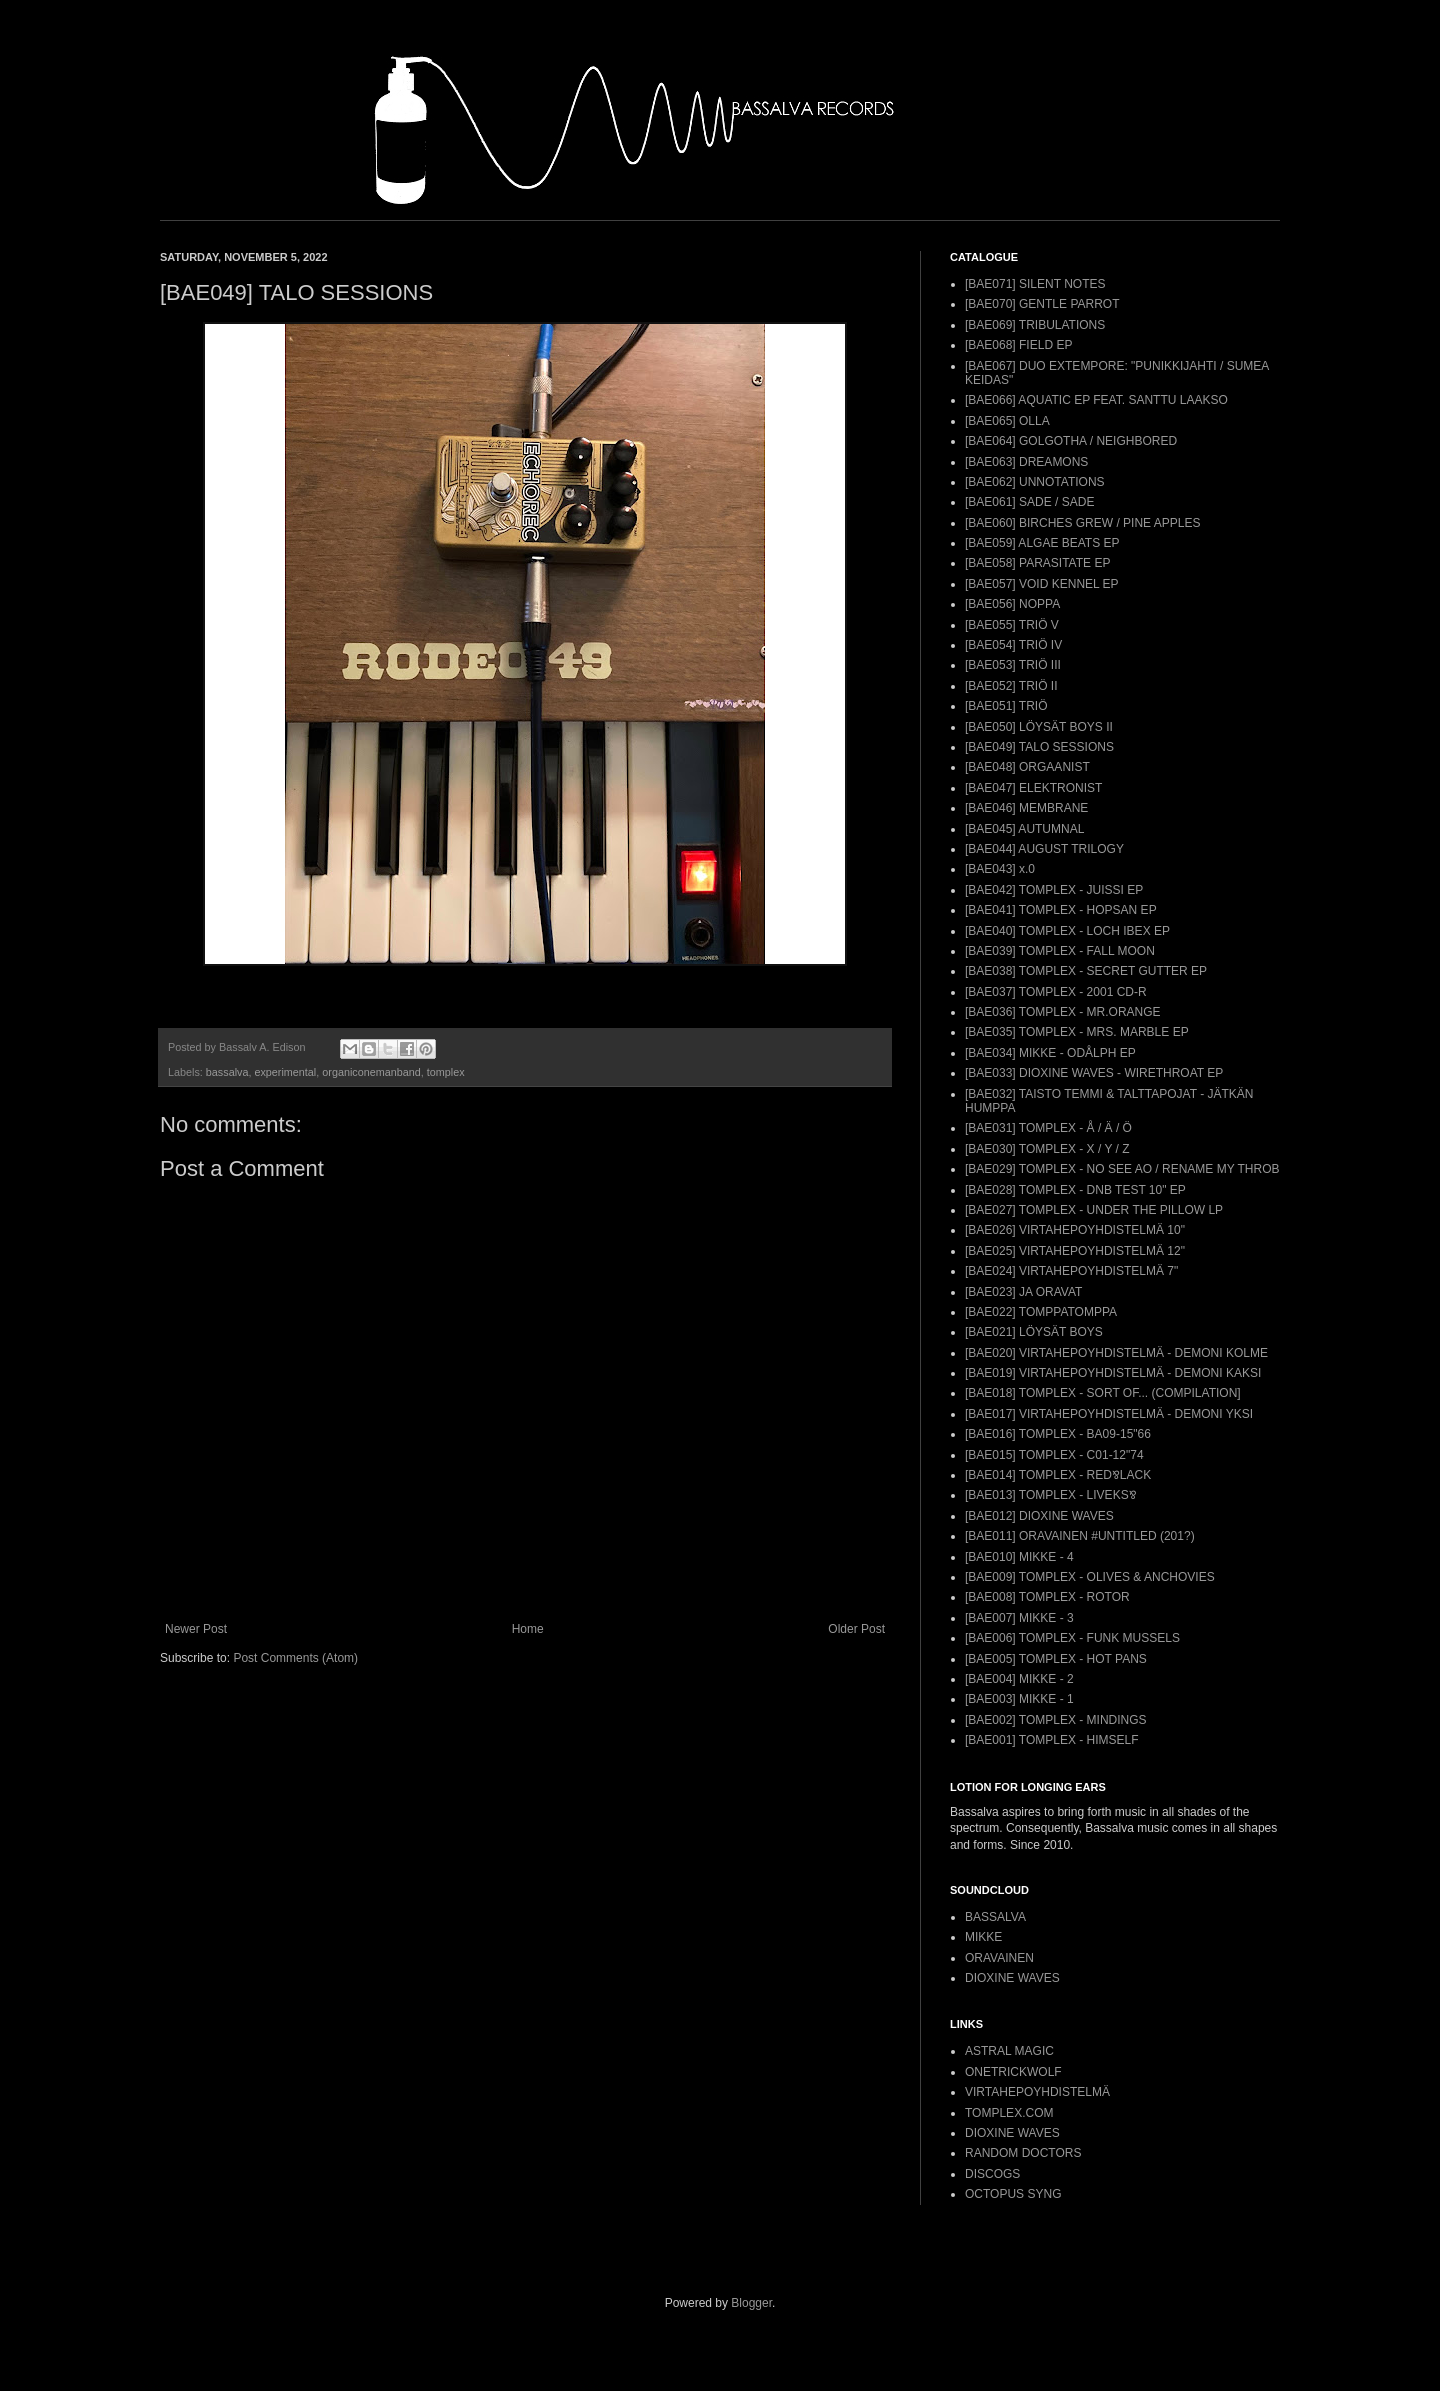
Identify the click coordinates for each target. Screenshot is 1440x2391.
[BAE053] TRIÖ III (1013, 665)
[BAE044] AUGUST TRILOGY (1044, 849)
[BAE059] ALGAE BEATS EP (1042, 543)
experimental (285, 1072)
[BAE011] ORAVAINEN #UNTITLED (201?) (1080, 1536)
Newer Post (196, 1629)
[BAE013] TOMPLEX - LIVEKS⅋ (1051, 1495)
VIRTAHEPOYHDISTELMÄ (1037, 2092)
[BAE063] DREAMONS (1026, 462)
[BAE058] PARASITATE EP (1037, 563)
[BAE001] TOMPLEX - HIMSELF (1052, 1740)
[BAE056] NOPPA (1012, 604)
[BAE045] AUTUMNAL (1024, 829)
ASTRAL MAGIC (1009, 2051)
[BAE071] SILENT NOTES (1035, 284)
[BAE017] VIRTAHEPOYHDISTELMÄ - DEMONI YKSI (1109, 1414)
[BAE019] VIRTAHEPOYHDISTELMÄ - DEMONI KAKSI (1113, 1373)
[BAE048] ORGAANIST (1027, 767)
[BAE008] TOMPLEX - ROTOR (1047, 1597)
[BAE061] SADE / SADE (1029, 502)
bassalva (227, 1072)
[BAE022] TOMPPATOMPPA (1041, 1312)
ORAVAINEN (999, 1958)
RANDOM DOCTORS (1023, 2153)
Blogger (751, 2303)
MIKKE (983, 1937)
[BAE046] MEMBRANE (1026, 808)
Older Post (856, 1629)
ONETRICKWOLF (1013, 2072)
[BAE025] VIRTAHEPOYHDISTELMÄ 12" (1075, 1251)
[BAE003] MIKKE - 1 (1019, 1699)
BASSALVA (995, 1917)
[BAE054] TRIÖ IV (1013, 645)
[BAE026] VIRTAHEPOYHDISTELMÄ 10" (1075, 1230)
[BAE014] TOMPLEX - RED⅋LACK (1058, 1475)
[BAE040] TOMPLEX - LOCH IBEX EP (1067, 931)
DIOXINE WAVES (1012, 1978)
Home (528, 1629)
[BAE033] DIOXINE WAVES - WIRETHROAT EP (1094, 1073)
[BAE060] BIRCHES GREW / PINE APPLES (1082, 523)
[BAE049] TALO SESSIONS (1039, 747)
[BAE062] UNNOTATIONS (1035, 482)
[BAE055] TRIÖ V (1012, 625)
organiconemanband (371, 1072)
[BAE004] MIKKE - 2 (1019, 1679)
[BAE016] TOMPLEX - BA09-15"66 (1058, 1434)
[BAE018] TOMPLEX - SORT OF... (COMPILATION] (1103, 1393)
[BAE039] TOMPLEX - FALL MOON (1060, 951)
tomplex (446, 1072)
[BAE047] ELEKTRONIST (1033, 788)
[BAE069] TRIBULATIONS (1035, 325)
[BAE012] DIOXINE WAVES (1039, 1516)
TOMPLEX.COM (1009, 2113)
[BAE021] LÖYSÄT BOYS (1034, 1332)
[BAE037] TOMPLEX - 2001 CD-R (1056, 992)
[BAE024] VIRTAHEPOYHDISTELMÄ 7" (1071, 1271)
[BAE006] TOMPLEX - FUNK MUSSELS (1072, 1638)
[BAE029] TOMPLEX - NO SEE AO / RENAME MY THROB (1122, 1169)
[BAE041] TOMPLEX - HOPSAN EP (1061, 910)
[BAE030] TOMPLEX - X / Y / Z (1047, 1149)
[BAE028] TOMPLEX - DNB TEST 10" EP (1075, 1190)
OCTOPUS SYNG (1013, 2194)
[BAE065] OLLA (1007, 421)
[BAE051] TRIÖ (1006, 706)
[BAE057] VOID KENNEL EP (1042, 584)
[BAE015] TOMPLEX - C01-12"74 (1054, 1455)
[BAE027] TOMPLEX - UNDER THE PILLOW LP (1094, 1210)
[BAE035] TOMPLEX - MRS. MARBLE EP (1077, 1032)
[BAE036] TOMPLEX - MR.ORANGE (1063, 1012)
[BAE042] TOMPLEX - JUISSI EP (1054, 890)
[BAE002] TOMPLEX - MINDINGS (1056, 1720)
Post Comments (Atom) (295, 1658)
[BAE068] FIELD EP (1018, 345)
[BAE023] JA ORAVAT (1023, 1292)
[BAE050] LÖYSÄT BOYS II (1039, 727)
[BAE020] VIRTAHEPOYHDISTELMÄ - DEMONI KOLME (1116, 1353)
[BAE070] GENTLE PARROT (1042, 304)
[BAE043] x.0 (1000, 869)
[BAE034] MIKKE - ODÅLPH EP (1050, 1053)
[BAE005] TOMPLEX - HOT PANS (1056, 1659)
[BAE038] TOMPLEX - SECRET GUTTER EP (1086, 971)
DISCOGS (992, 2174)
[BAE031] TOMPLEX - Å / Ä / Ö (1048, 1128)
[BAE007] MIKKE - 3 (1019, 1618)
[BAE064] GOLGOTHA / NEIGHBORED (1071, 441)
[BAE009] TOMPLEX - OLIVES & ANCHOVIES (1090, 1577)
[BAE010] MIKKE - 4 (1019, 1557)
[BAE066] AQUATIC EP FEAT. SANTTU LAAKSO (1096, 400)
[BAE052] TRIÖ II (1011, 686)
